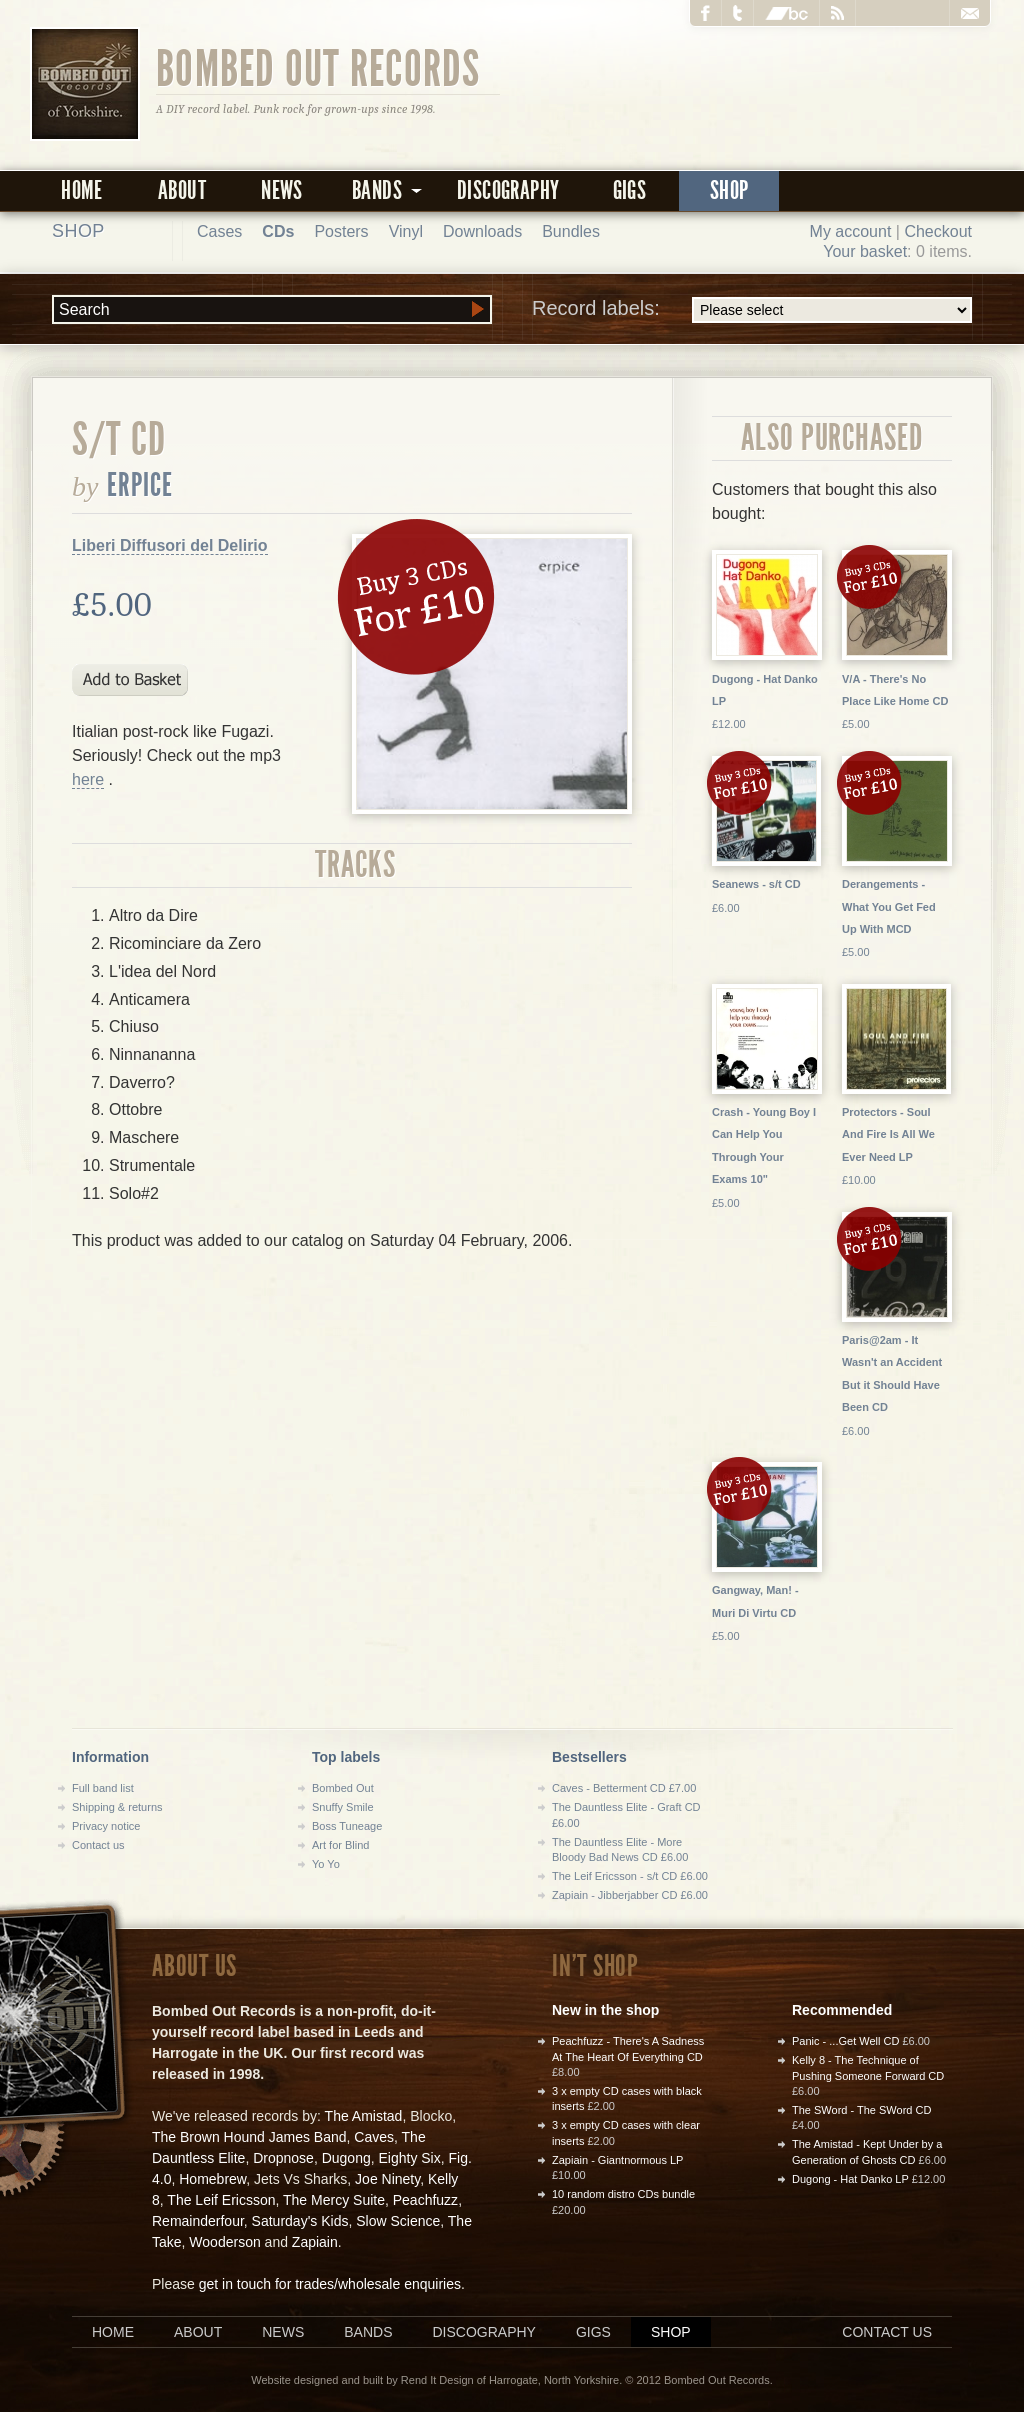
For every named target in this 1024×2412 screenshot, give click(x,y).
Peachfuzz (425, 2200)
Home (82, 190)
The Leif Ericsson (221, 2200)
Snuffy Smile (343, 1807)
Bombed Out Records (318, 67)
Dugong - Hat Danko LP (850, 2179)
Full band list (103, 1788)
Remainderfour (198, 2221)
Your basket (865, 251)
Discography (508, 190)
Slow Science (398, 2221)
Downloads (482, 231)
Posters (341, 231)
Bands (368, 2332)
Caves (374, 2137)
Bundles (571, 231)
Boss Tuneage (347, 1826)
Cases (219, 231)
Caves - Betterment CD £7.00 (624, 1788)
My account (851, 231)
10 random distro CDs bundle (623, 2194)
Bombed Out (343, 1788)
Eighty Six (409, 2158)
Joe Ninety (387, 2179)
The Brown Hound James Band (249, 2137)
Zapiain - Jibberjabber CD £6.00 (630, 1895)
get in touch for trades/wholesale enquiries (330, 2284)
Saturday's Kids (300, 2221)
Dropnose (283, 2158)
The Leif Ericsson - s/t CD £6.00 (630, 1876)
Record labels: (752, 310)
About (182, 190)
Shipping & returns (117, 1807)
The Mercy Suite (334, 2200)
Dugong (346, 2158)
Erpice (140, 485)
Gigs (630, 190)
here (88, 779)
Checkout (938, 231)
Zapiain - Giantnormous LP (617, 2160)
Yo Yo (326, 1864)
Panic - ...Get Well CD (845, 2041)
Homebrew (212, 2179)
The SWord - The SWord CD (861, 2110)
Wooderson (224, 2242)
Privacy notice (106, 1826)
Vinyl (406, 231)
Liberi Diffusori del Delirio (170, 545)
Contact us (98, 1845)
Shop (729, 190)
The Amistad (364, 2116)
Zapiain (315, 2242)
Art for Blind (340, 1845)
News (282, 190)
